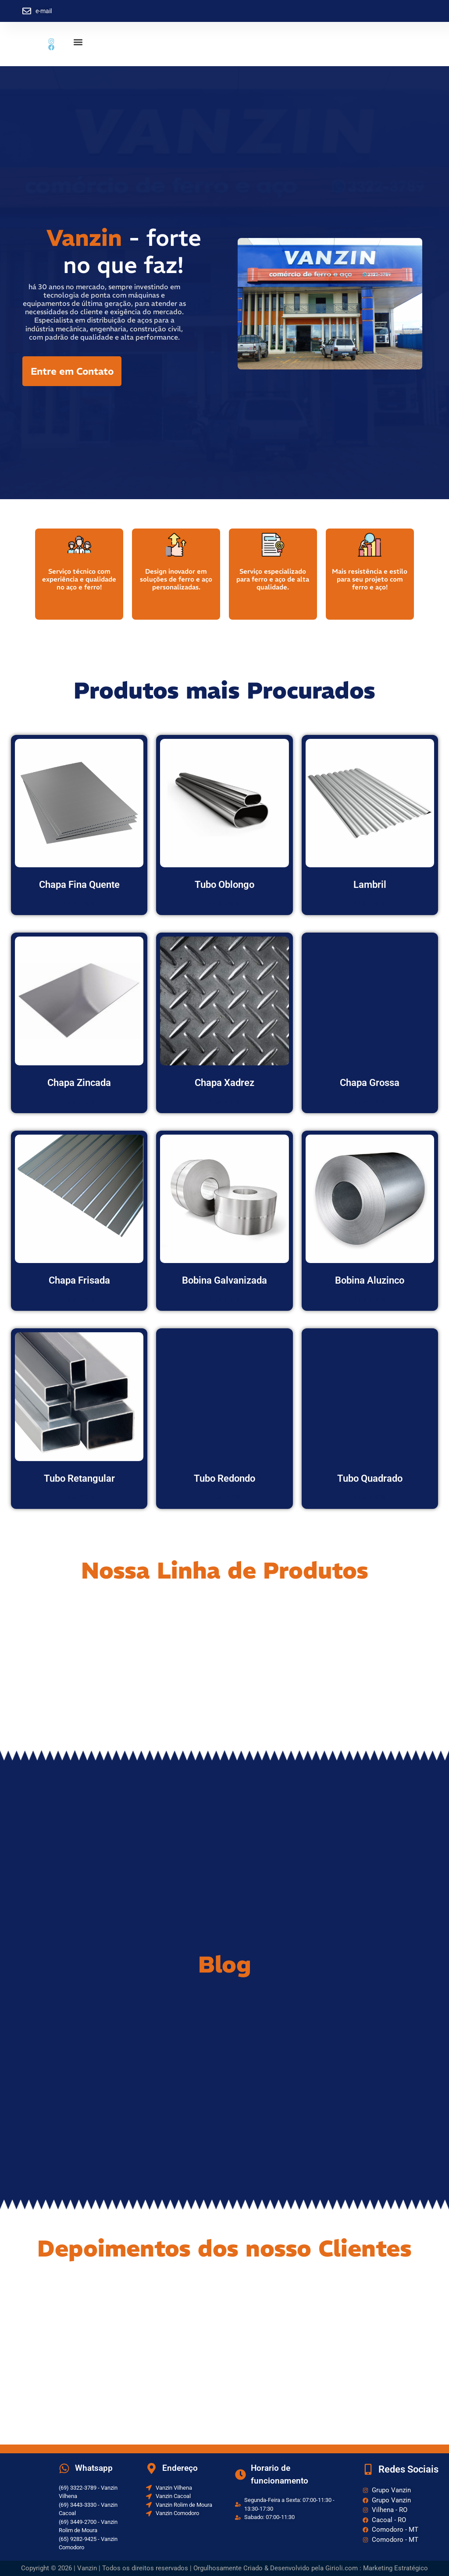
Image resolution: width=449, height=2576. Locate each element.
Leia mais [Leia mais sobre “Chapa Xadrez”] (224, 1101)
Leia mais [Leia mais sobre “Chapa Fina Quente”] (79, 903)
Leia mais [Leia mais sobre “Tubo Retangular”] (79, 1497)
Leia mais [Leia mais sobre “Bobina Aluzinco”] (369, 1299)
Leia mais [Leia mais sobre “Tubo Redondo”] (224, 1497)
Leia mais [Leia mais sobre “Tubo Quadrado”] (369, 1497)
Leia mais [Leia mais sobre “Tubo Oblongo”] (224, 903)
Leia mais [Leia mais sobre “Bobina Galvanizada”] (224, 1299)
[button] (78, 42)
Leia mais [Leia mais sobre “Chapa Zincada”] (79, 1101)
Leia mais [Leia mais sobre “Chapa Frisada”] (79, 1299)
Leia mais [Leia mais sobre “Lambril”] (369, 903)
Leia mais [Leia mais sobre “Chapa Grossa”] (369, 1101)
